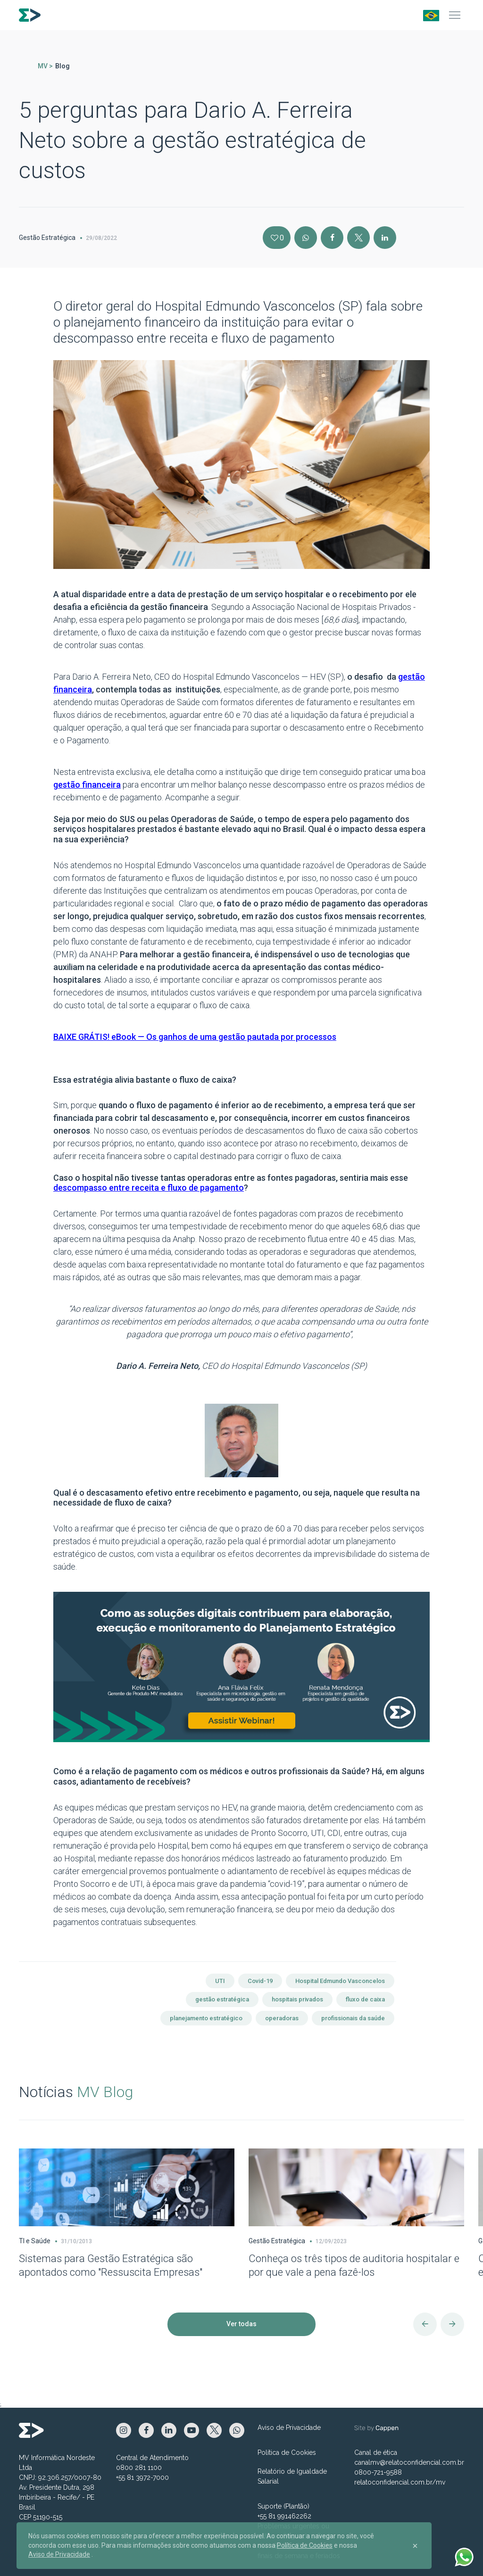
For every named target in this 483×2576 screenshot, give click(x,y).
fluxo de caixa (365, 1999)
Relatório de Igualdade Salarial (292, 2476)
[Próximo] (452, 2324)
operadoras (282, 2018)
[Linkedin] (385, 237)
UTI (220, 1980)
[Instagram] (305, 237)
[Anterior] (425, 2324)
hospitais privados (297, 1999)
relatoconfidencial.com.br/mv (399, 2482)
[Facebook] (332, 237)
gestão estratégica (222, 1999)
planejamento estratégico (206, 2018)
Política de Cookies (287, 2452)
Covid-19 (260, 1980)
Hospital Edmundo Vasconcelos (340, 1980)
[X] (358, 237)
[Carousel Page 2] (8, 2124)
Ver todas (241, 2324)
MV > (45, 66)
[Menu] (454, 15)
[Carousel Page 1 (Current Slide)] (3, 2124)
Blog (62, 66)
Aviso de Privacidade (289, 2427)
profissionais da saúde (353, 2018)
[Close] (415, 2546)
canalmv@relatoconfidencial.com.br (409, 2462)
